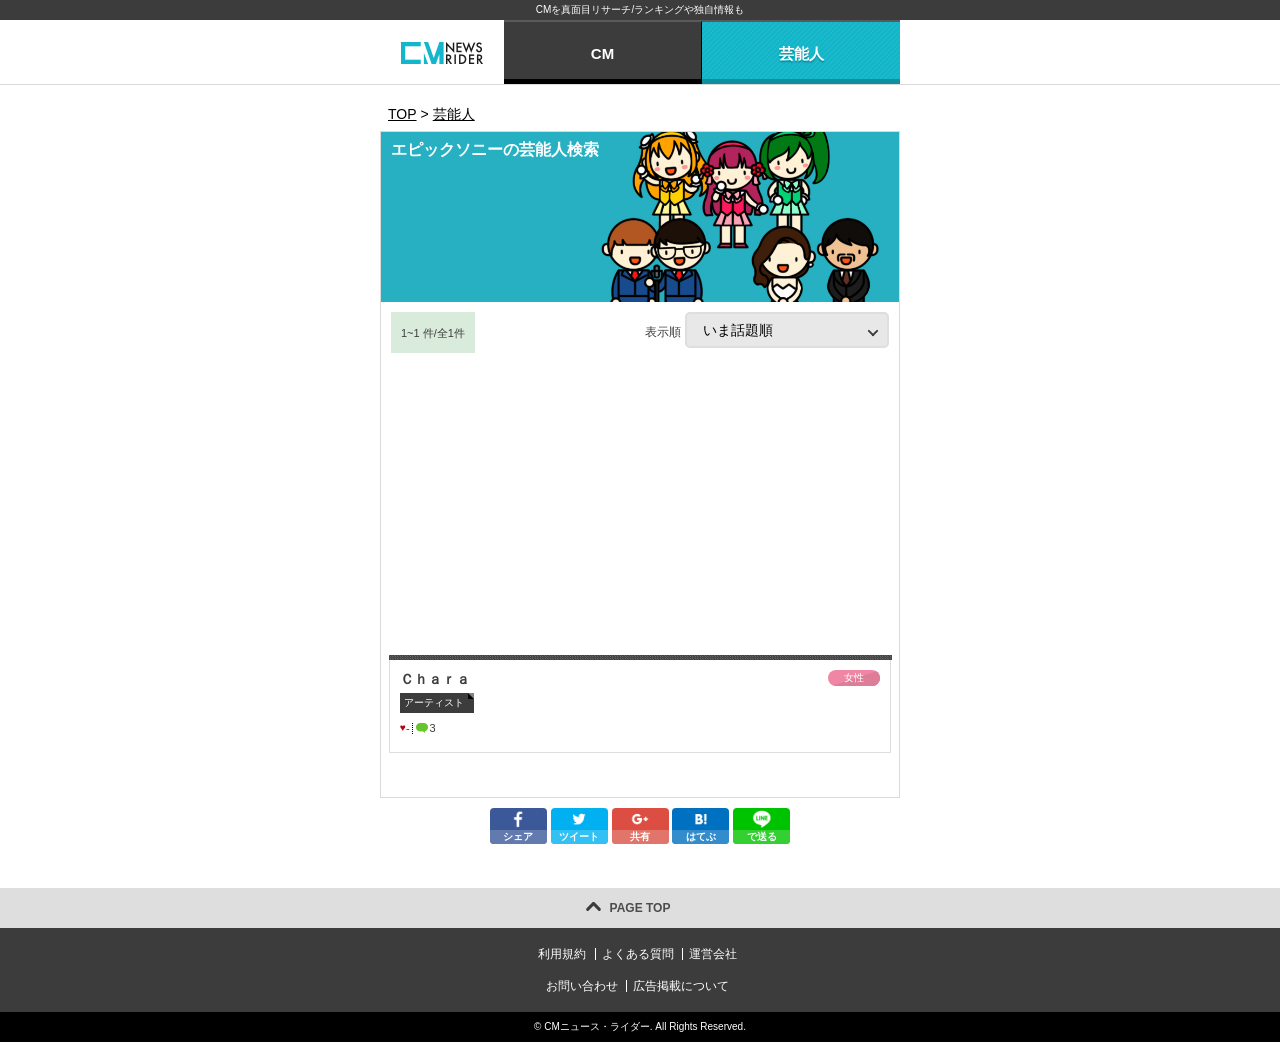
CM (602, 53)
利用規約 (562, 954)
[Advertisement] (640, 505)
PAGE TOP (640, 908)
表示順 (767, 330)
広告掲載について (681, 986)
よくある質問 (638, 954)
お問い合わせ (582, 986)
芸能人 (801, 53)
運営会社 (713, 954)
